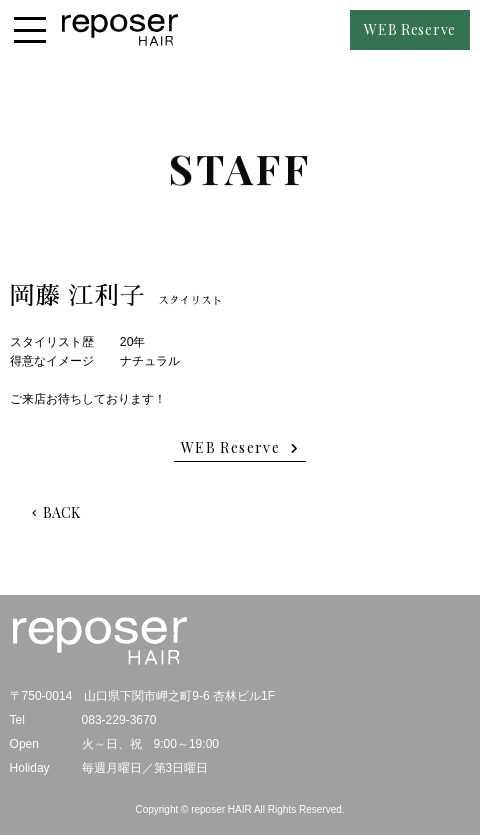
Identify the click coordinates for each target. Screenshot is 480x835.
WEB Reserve (410, 29)
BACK (61, 512)
